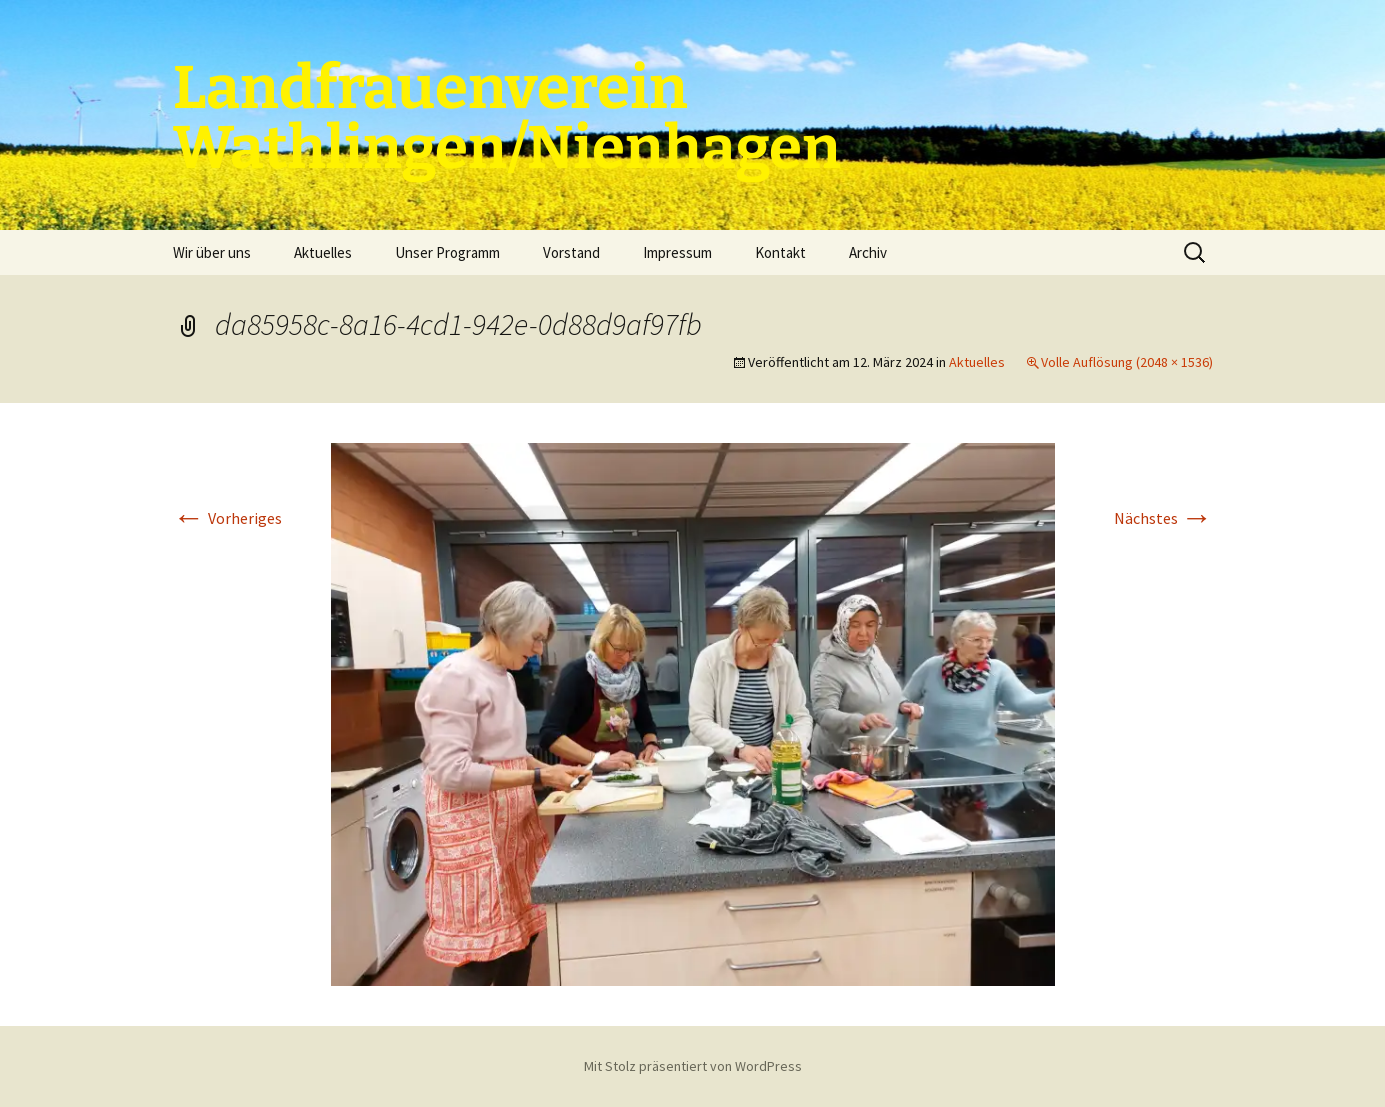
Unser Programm (447, 252)
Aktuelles (323, 252)
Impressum (677, 252)
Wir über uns (212, 252)
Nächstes (1163, 518)
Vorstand (571, 252)
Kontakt (780, 252)
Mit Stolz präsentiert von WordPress (693, 1066)
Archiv (868, 252)
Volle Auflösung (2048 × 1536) (1127, 362)
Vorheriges (227, 518)
